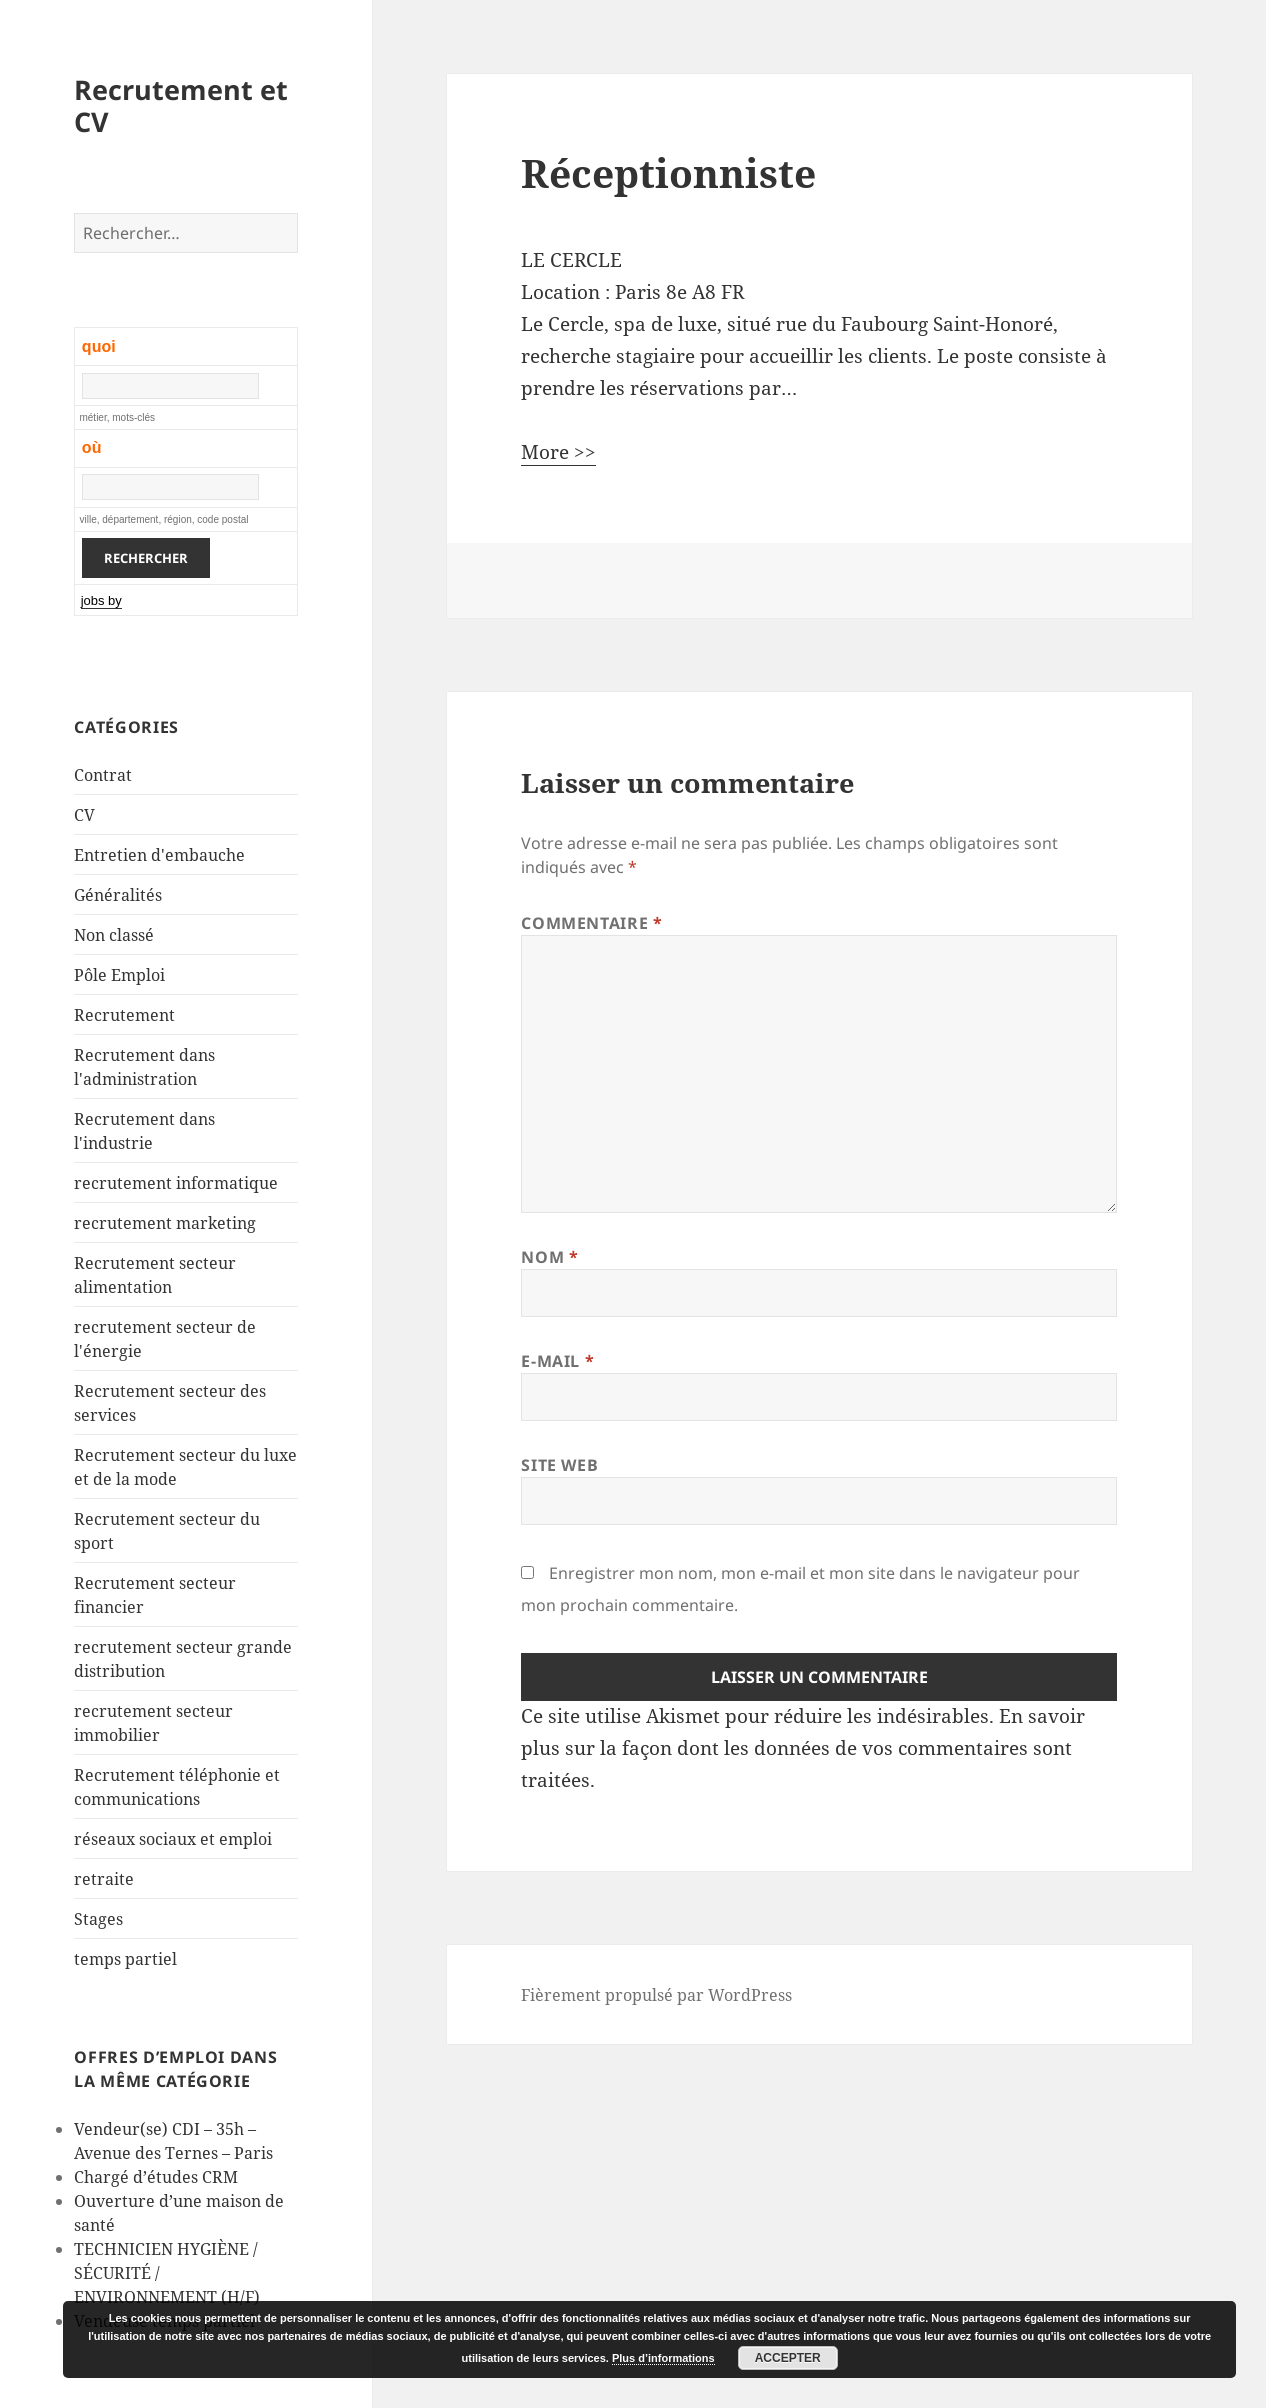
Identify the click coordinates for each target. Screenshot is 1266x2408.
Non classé (114, 935)
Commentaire (591, 923)
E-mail (557, 1361)
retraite (104, 1879)
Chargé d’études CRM (156, 2177)
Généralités (118, 895)
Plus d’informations (663, 2358)
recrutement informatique (176, 1183)
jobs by (101, 600)
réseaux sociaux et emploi (173, 1839)
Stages (98, 1919)
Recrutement (124, 1015)
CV (84, 815)
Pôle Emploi (119, 975)
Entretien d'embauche (159, 855)
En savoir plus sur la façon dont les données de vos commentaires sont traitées (803, 1748)
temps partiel (125, 1959)
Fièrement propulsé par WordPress (656, 1995)
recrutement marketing (165, 1223)
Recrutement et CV (181, 105)
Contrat (103, 775)
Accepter (788, 2358)
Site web (559, 1465)
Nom (549, 1257)
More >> (558, 452)
